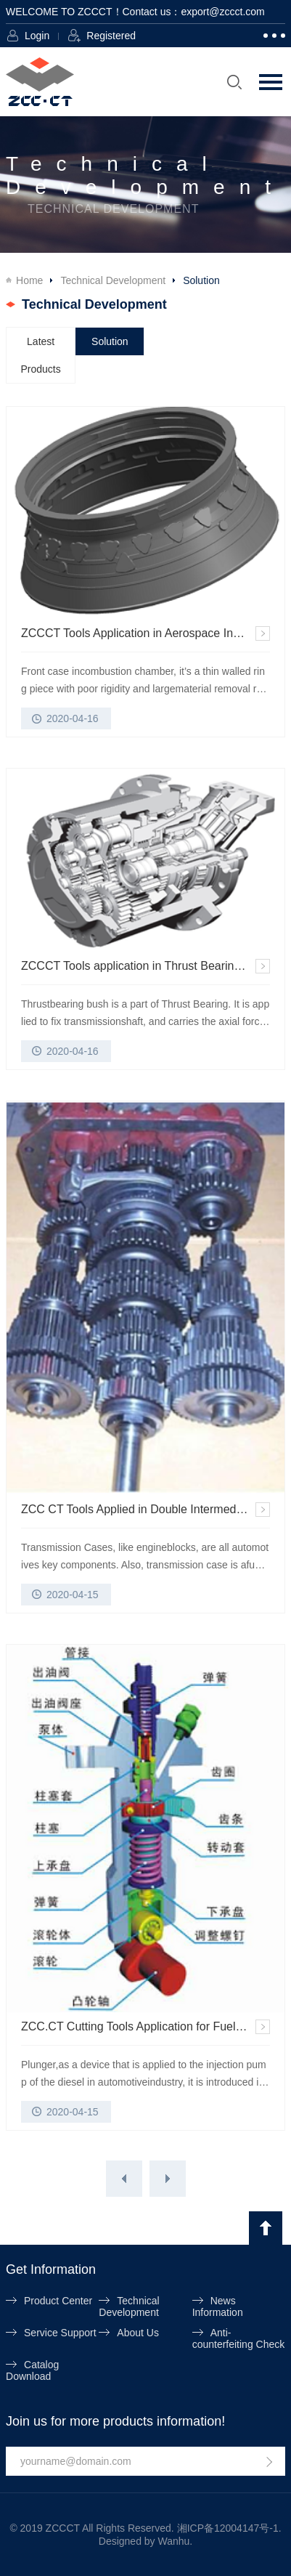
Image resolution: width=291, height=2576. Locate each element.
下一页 (167, 2178)
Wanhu (173, 2541)
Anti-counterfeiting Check (238, 2338)
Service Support (60, 2332)
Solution (109, 341)
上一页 (124, 2178)
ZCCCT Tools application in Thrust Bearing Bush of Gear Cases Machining (145, 966)
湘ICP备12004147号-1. (229, 2528)
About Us (138, 2332)
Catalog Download (32, 2370)
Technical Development (112, 280)
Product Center (58, 2300)
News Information (217, 2306)
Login (37, 35)
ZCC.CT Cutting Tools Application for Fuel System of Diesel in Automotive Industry (145, 2026)
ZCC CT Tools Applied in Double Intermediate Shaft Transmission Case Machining (145, 1509)
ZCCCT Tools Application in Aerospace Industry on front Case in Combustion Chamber (145, 633)
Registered (111, 35)
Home (29, 280)
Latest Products (41, 355)
